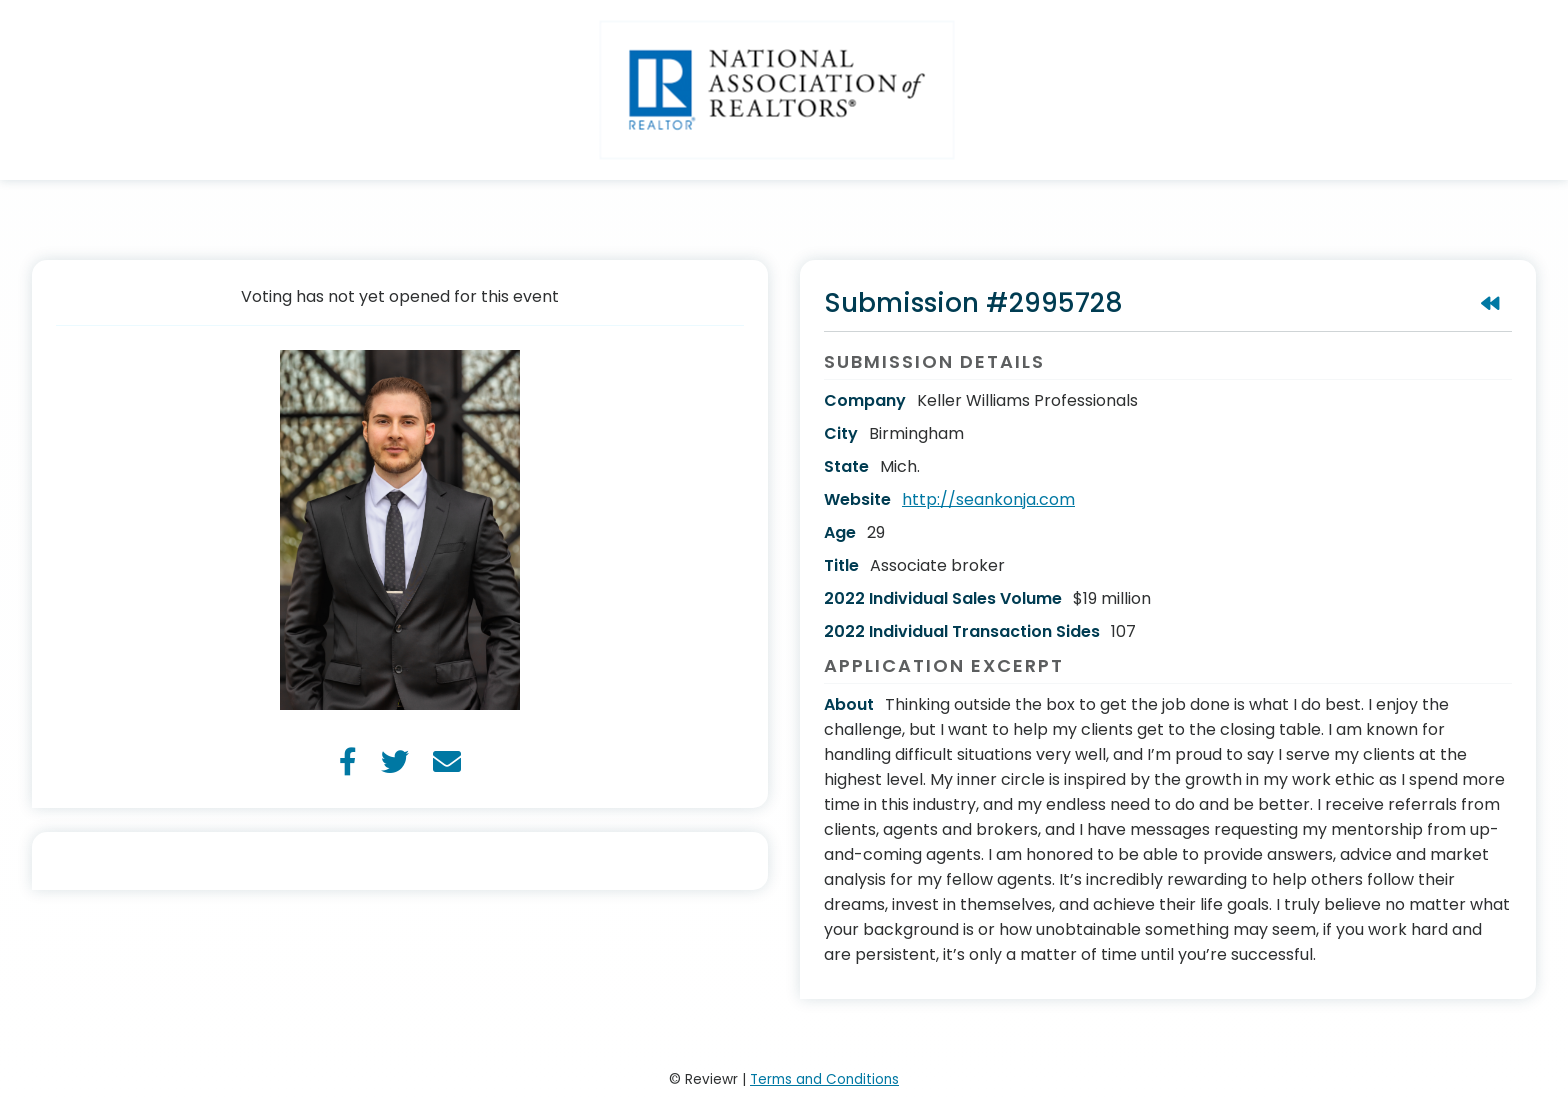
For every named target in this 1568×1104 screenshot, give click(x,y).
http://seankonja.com (988, 499)
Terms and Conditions (824, 1079)
